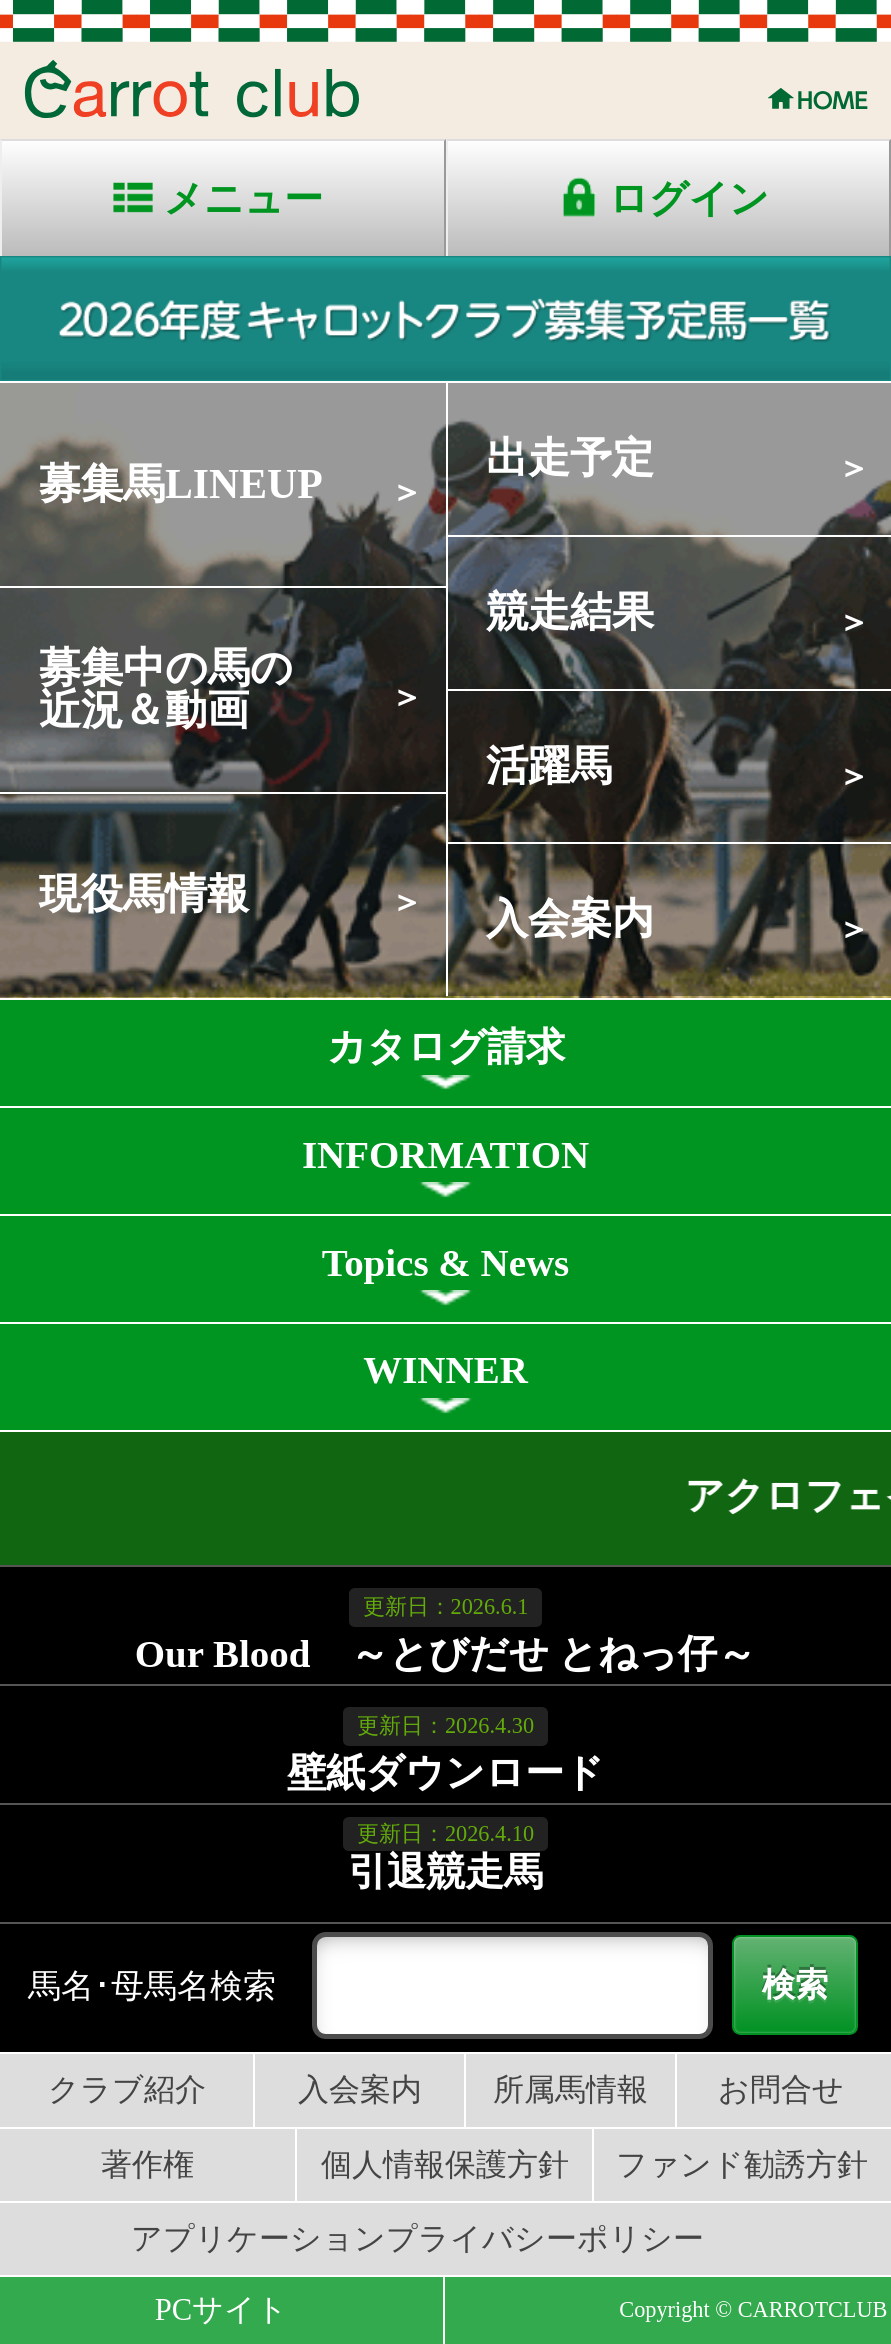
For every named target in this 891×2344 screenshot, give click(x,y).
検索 (795, 1984)
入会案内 (570, 919)
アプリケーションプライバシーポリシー (417, 2239)
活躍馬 (549, 766)
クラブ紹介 (127, 2090)
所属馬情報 (570, 2090)
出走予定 (570, 458)
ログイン (689, 198)
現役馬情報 (144, 894)
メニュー (243, 198)
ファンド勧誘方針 (742, 2165)
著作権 (147, 2165)
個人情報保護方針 (445, 2165)
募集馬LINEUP (181, 484)
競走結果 (570, 612)
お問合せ (781, 2090)
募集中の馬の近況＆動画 (166, 689)
